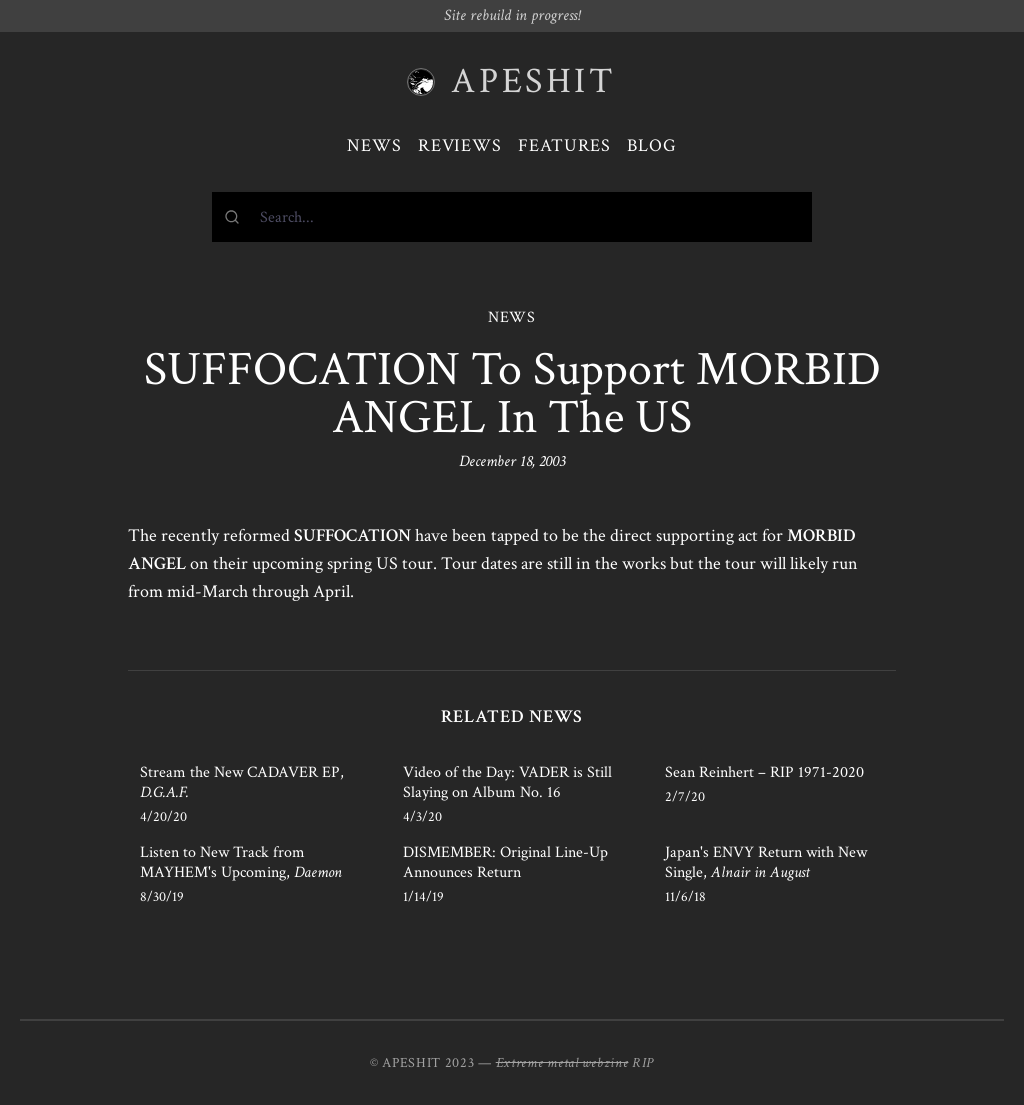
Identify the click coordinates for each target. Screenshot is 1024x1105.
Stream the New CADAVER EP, (242, 782)
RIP (643, 1063)
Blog (652, 145)
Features (564, 145)
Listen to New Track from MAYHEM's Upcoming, (241, 862)
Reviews (460, 145)
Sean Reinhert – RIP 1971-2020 (764, 772)
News (374, 145)
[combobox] (512, 217)
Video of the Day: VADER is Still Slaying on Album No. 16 (507, 782)
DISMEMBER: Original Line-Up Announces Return (505, 862)
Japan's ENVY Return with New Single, (766, 862)
